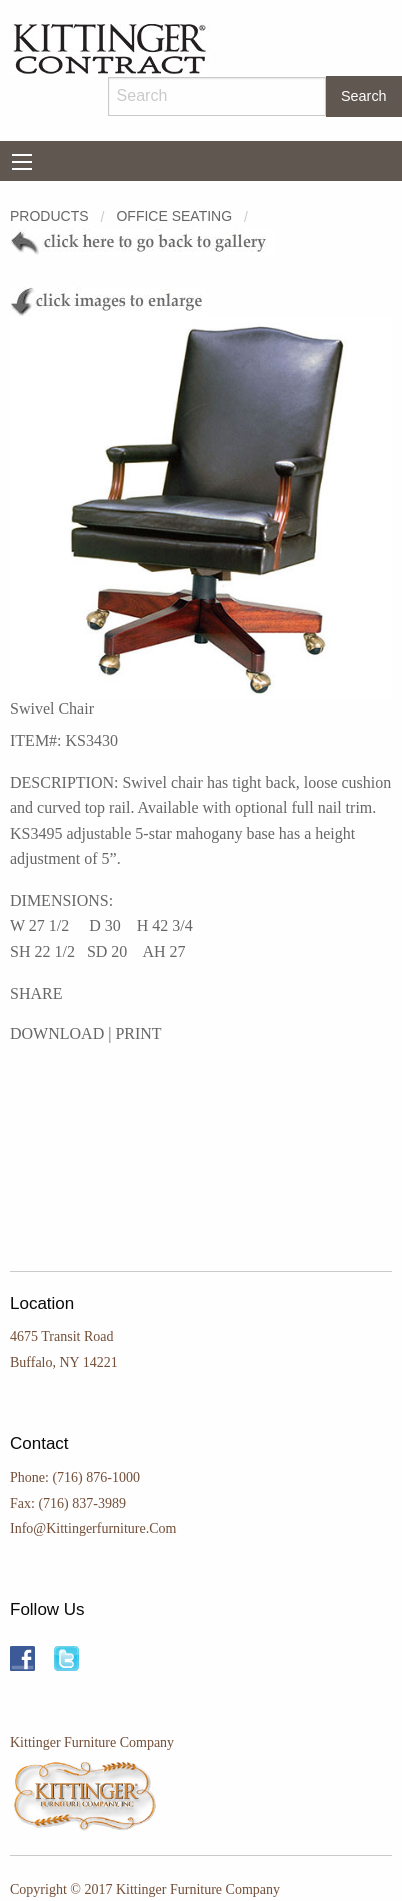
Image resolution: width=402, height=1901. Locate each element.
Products (49, 216)
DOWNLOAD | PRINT (86, 1033)
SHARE (36, 993)
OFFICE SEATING (174, 216)
